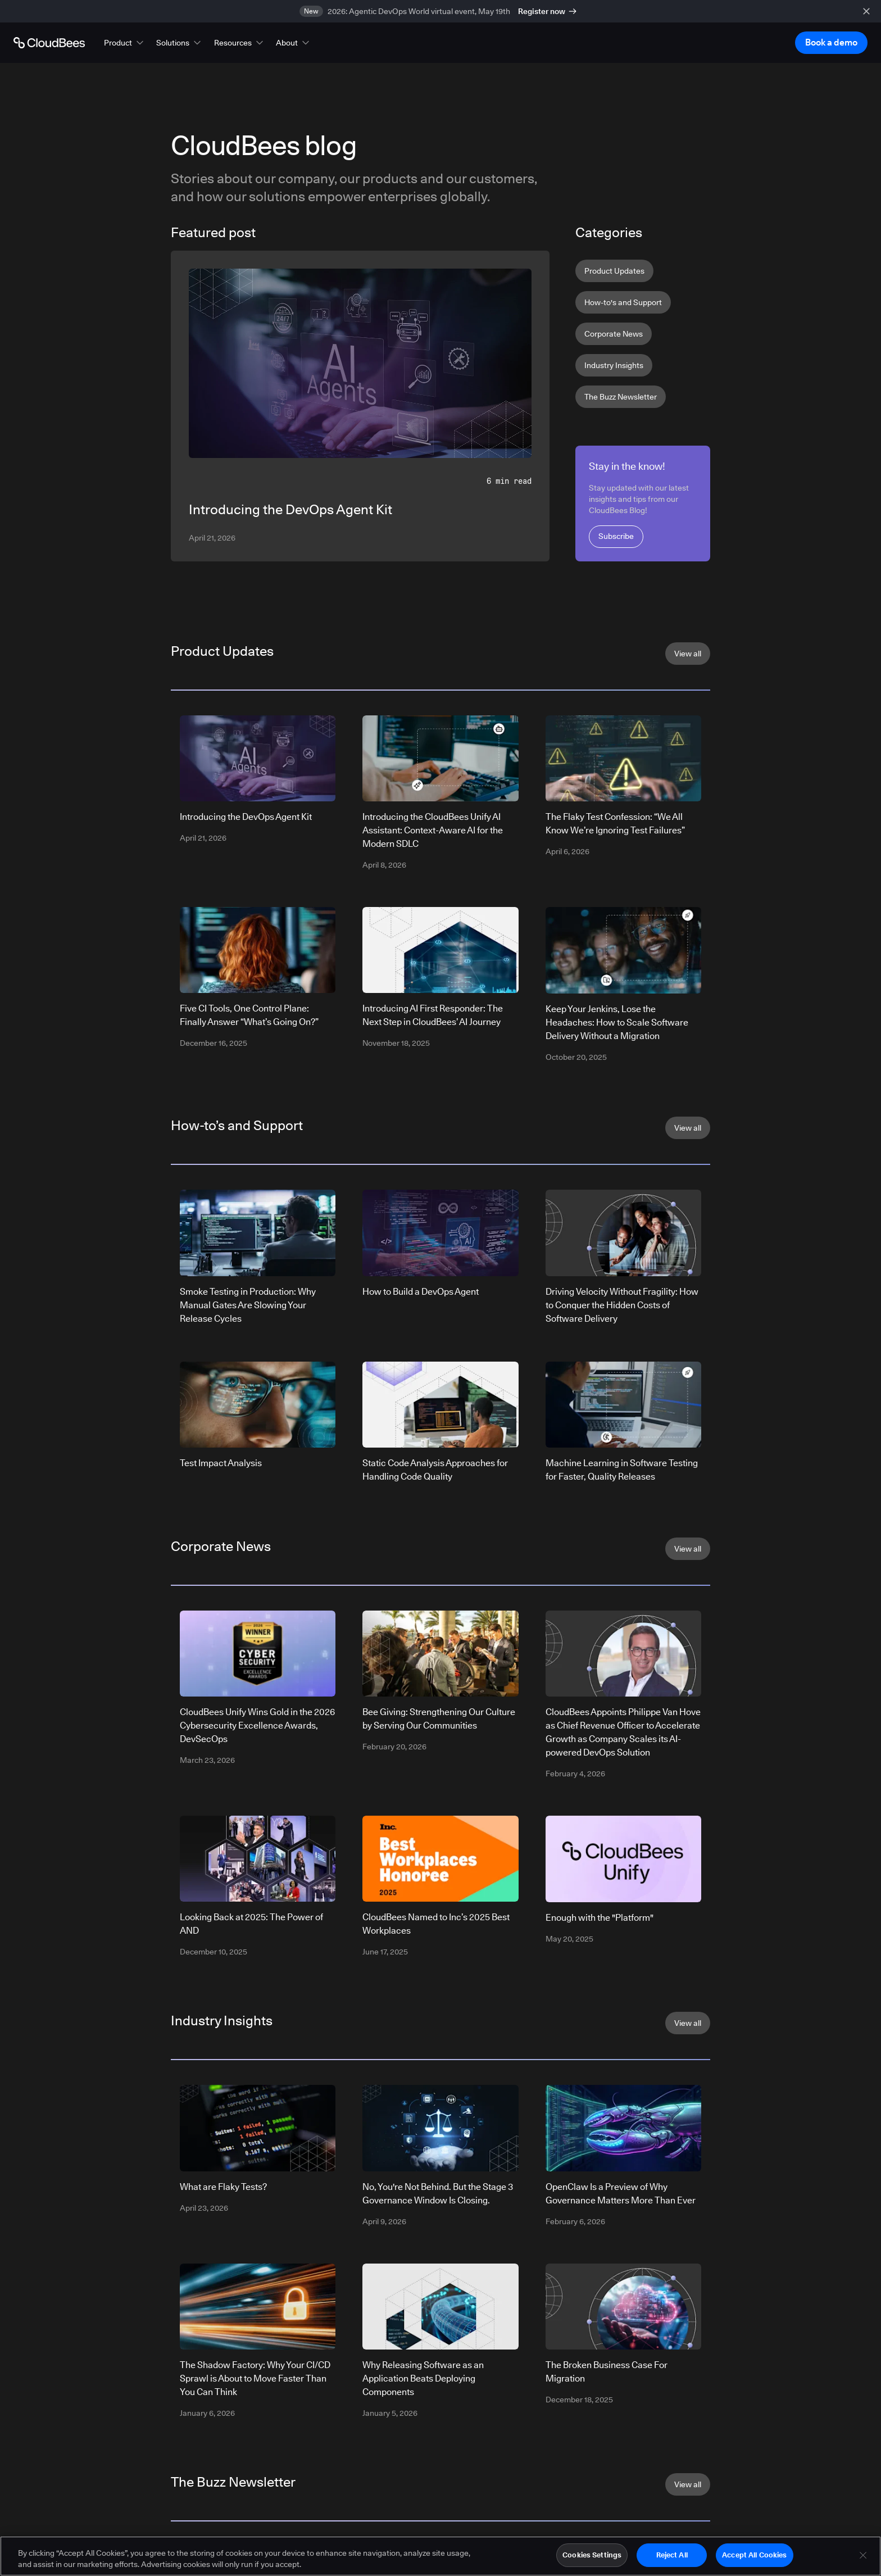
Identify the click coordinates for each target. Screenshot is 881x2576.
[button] (124, 43)
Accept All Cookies (754, 2560)
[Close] (863, 2560)
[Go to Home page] (49, 42)
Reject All (672, 2560)
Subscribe (616, 536)
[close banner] (866, 11)
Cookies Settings (591, 2560)
